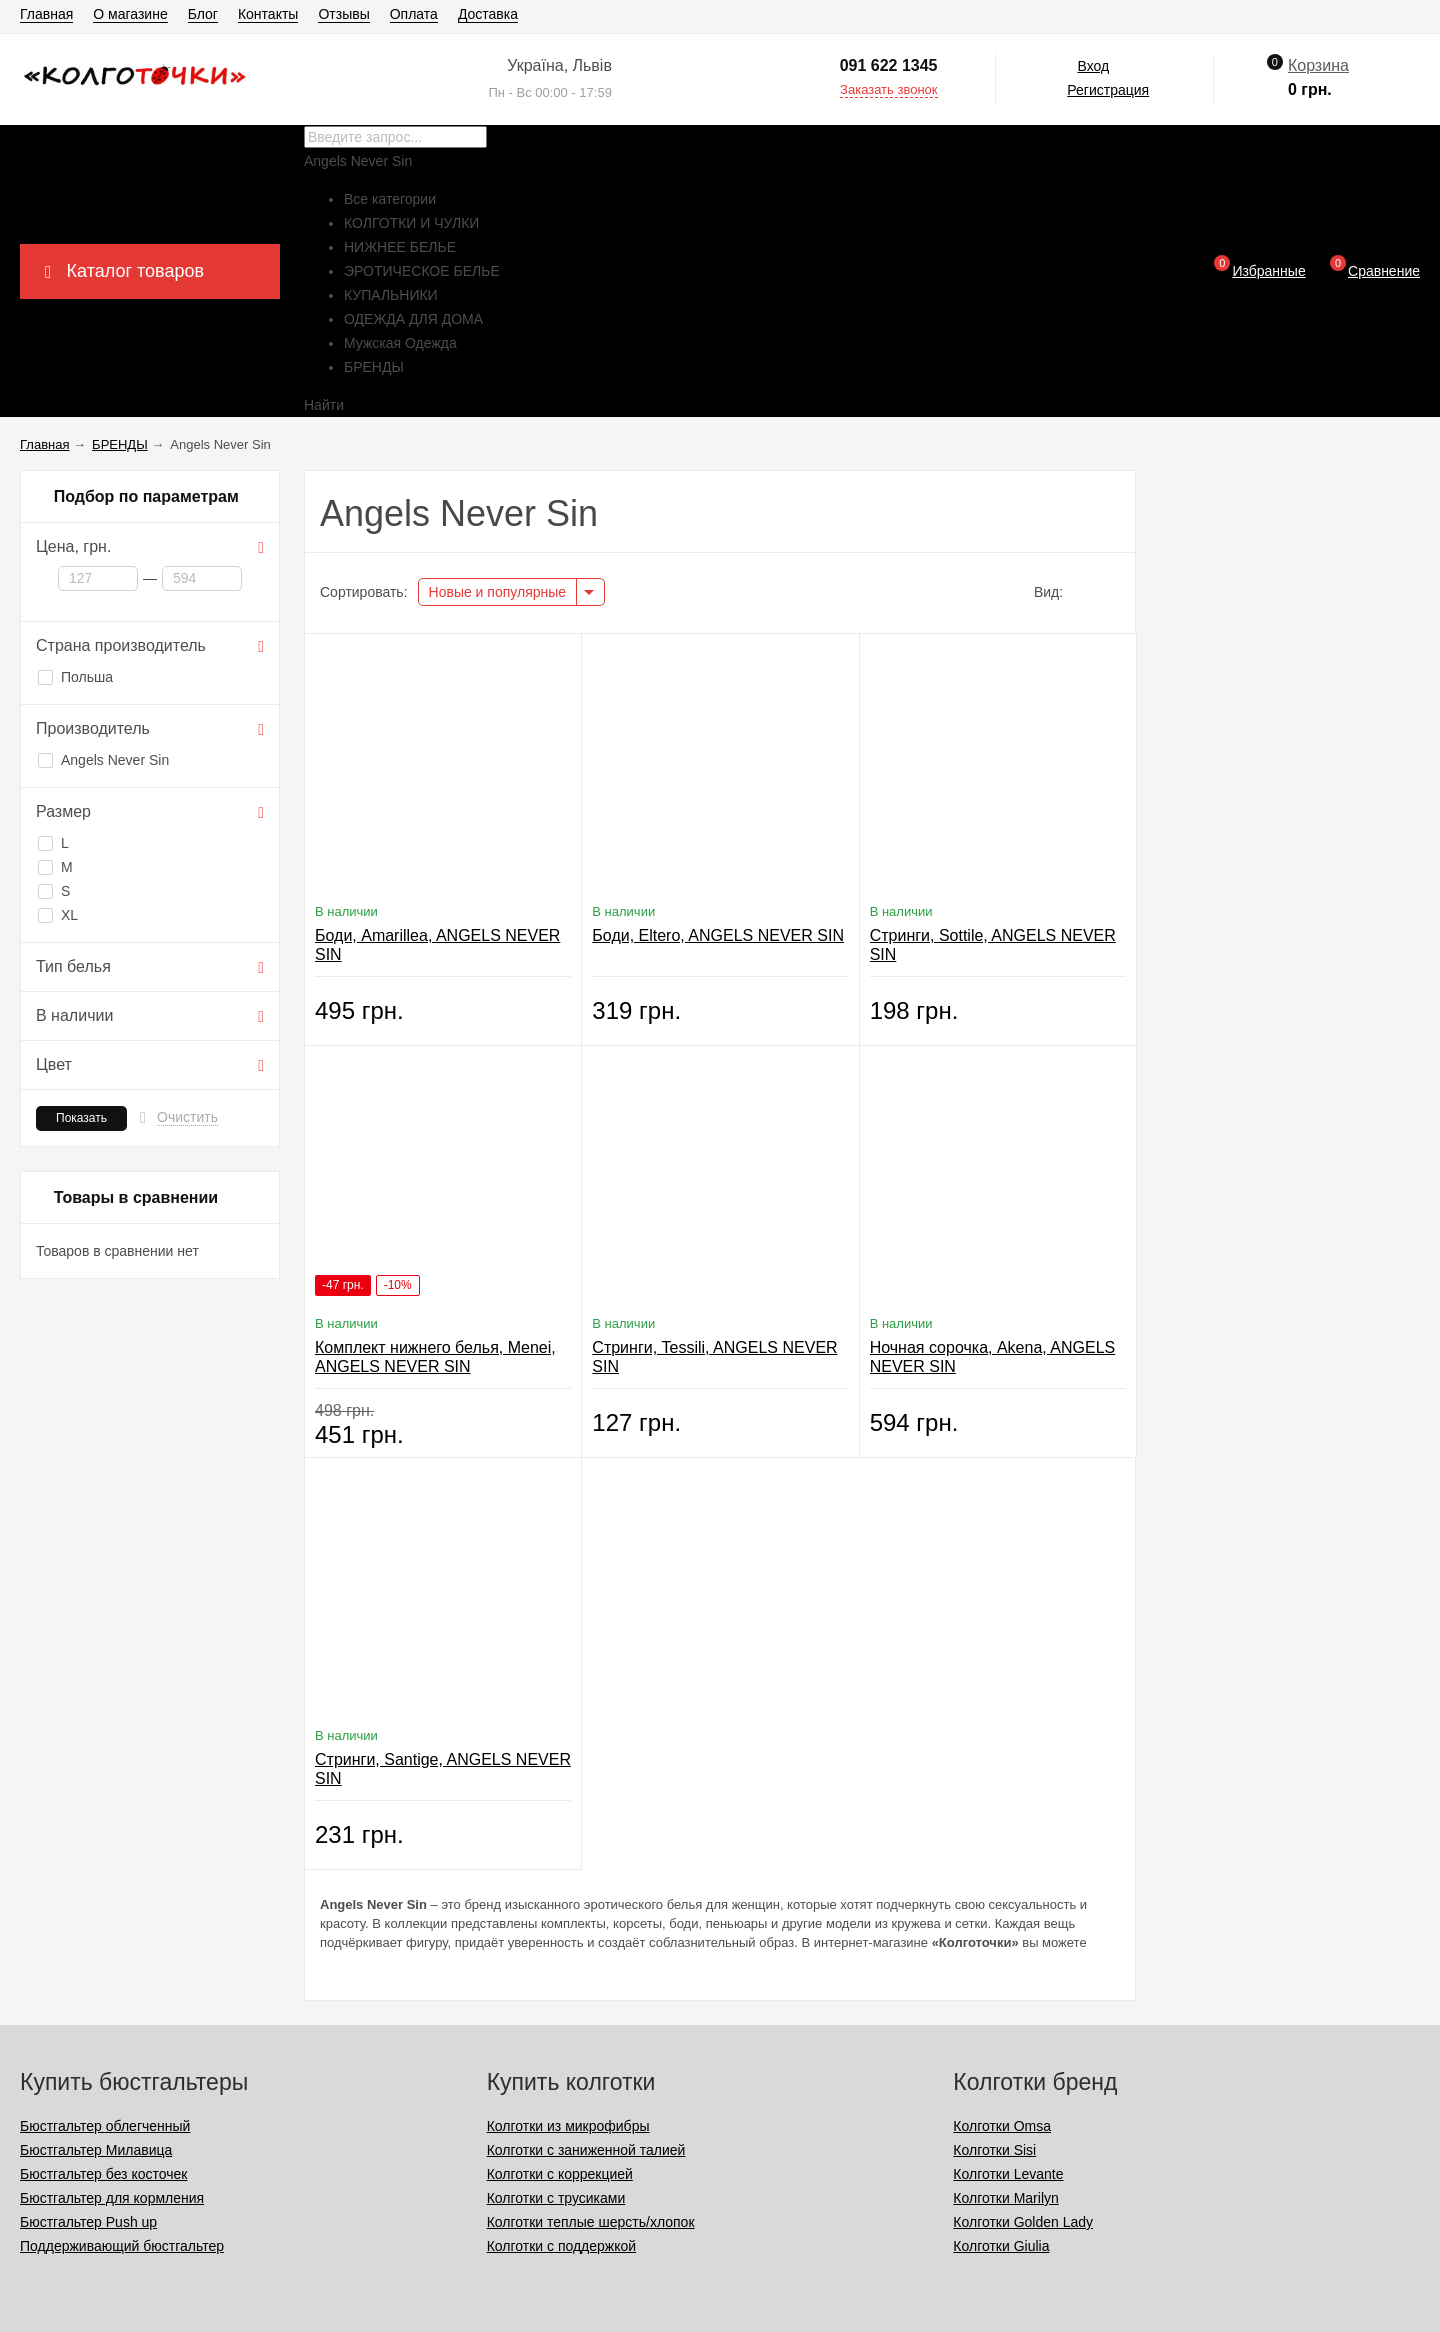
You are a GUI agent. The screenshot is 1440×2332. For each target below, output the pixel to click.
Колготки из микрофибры (568, 2126)
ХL (58, 915)
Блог (203, 14)
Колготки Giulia (1001, 2246)
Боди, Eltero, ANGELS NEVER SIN (718, 935)
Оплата (414, 14)
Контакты (268, 14)
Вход (1093, 66)
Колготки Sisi (994, 2150)
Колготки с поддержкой (561, 2246)
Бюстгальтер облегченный (105, 2126)
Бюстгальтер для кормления (112, 2198)
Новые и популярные (498, 592)
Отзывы (343, 14)
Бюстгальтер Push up (88, 2222)
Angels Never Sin (103, 760)
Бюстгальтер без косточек (103, 2174)
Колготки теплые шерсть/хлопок (591, 2222)
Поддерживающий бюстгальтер (122, 2246)
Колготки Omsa (1002, 2126)
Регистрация (1108, 90)
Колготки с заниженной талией (586, 2150)
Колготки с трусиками (556, 2198)
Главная (46, 14)
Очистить (187, 1117)
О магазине (130, 14)
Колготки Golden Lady (1023, 2222)
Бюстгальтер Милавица (96, 2150)
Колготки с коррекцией (560, 2174)
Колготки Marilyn (1005, 2198)
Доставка (488, 14)
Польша (75, 677)
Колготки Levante (1008, 2174)
